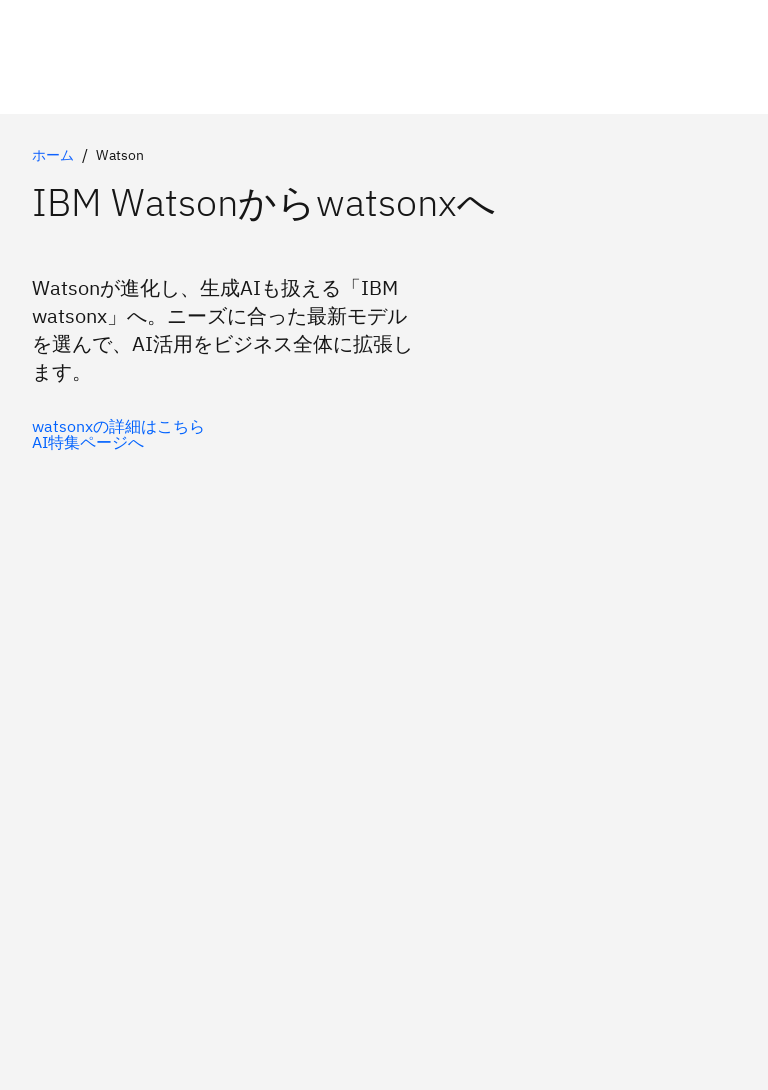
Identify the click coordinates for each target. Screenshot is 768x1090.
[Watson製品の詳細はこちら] (118, 442)
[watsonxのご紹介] (118, 426)
